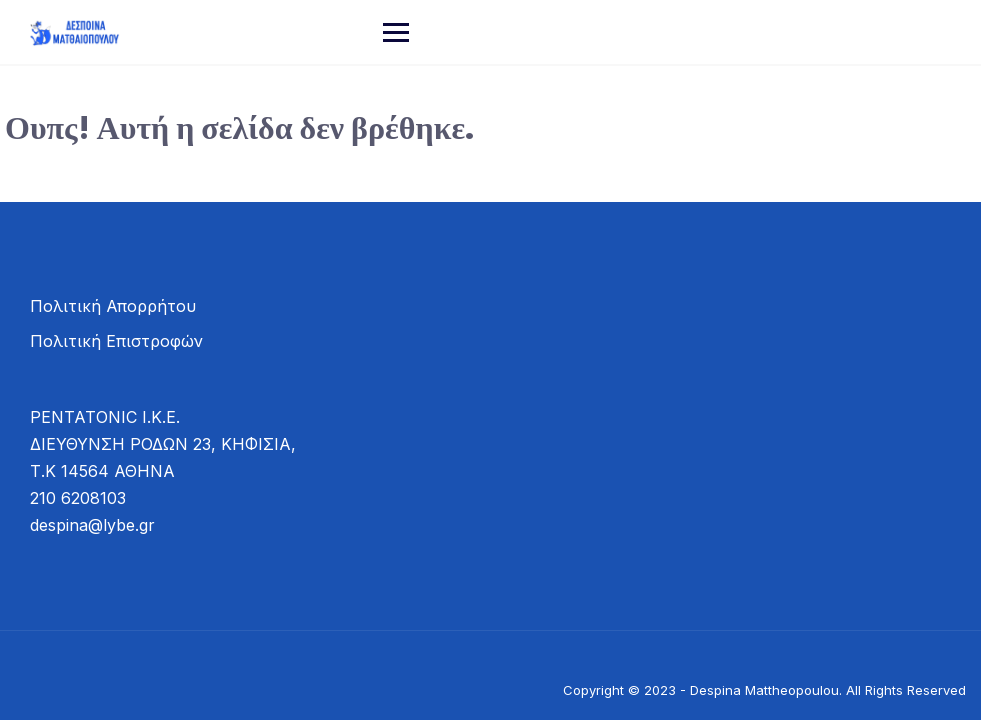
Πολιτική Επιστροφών (116, 341)
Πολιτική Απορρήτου (113, 306)
